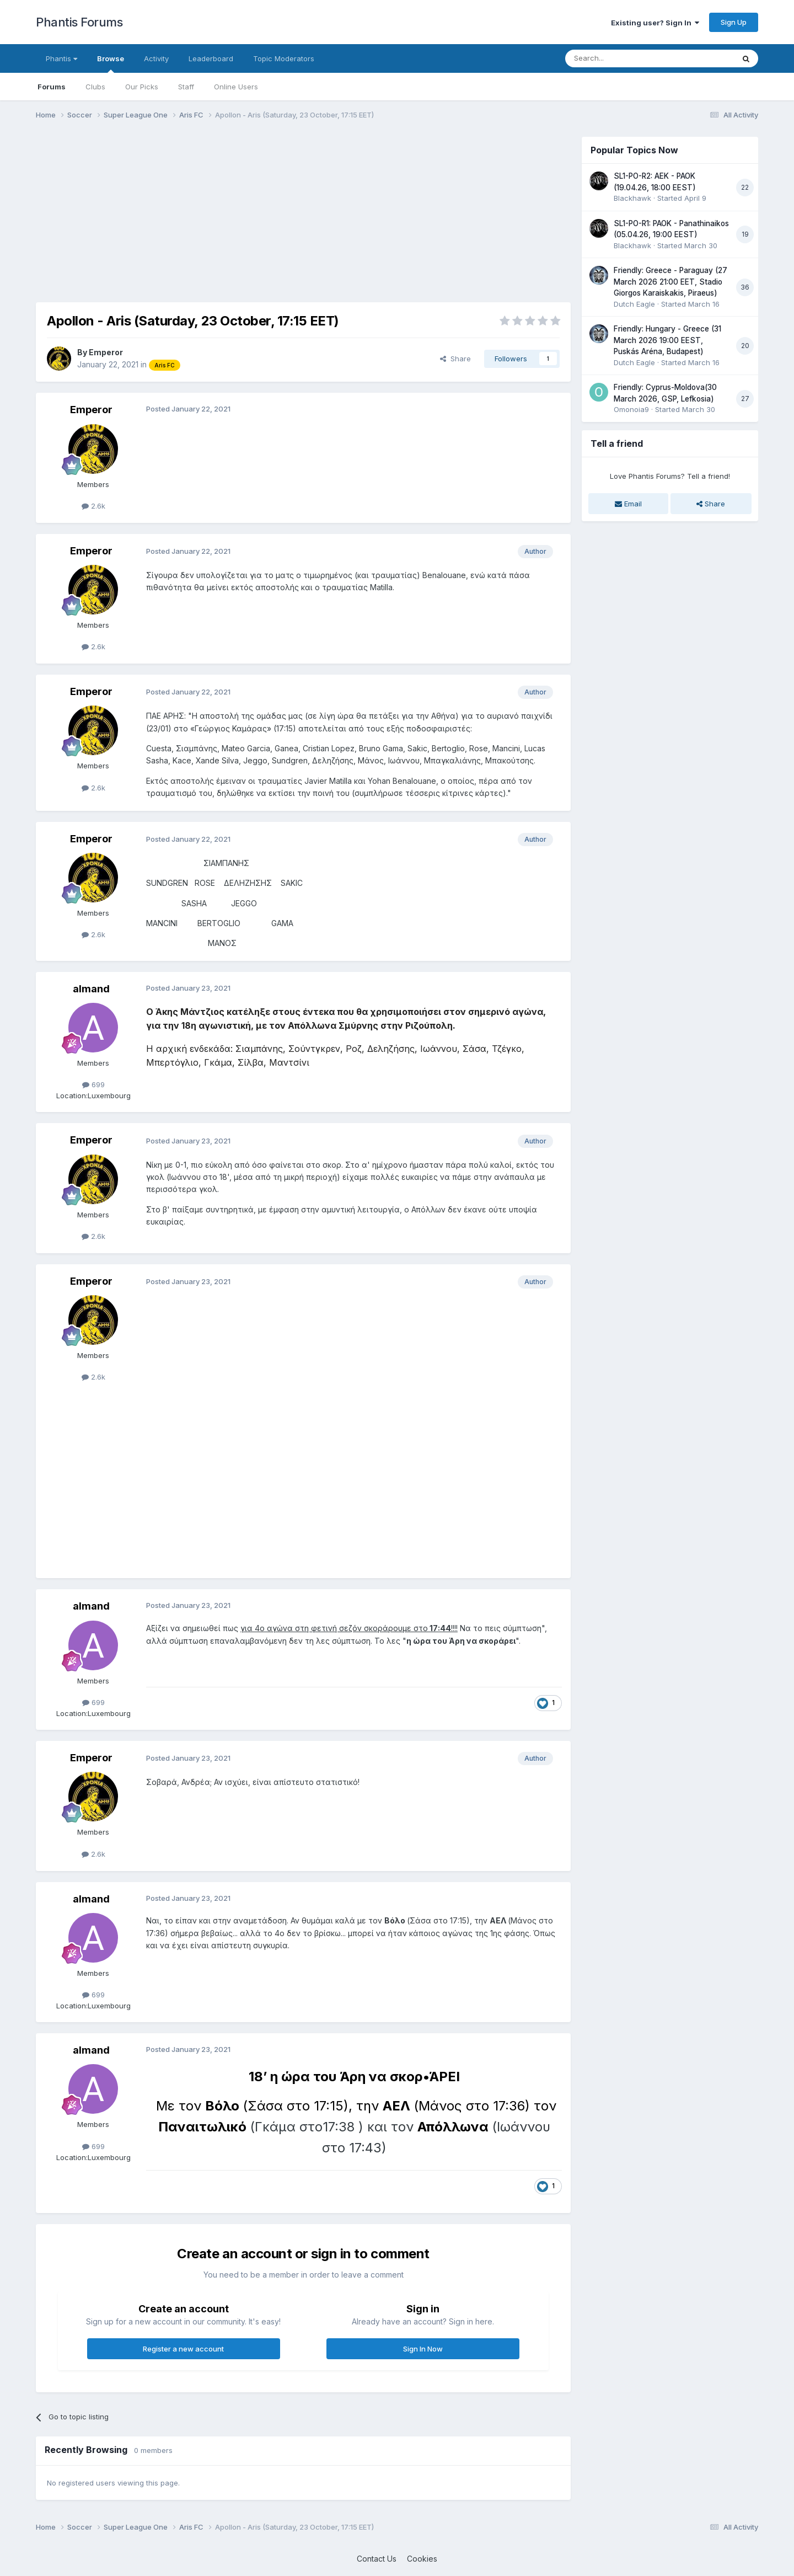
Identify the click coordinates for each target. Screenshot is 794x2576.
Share (455, 358)
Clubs (95, 86)
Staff (186, 86)
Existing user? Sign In (655, 22)
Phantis (61, 58)
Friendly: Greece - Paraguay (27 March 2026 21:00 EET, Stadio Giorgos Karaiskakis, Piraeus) (670, 281)
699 (93, 1084)
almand (91, 989)
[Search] (621, 58)
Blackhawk (632, 198)
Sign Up (734, 22)
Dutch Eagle (634, 304)
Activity (156, 58)
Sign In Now (423, 2348)
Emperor (106, 352)
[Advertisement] (236, 214)
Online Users (236, 86)
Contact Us (376, 2558)
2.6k (93, 505)
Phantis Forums (79, 22)
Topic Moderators (283, 58)
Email (628, 503)
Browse (110, 63)
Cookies (422, 2558)
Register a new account (183, 2348)
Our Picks (141, 86)
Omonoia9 (631, 409)
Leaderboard (211, 58)
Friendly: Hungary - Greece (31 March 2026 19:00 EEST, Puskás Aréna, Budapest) (667, 340)
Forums (51, 86)
